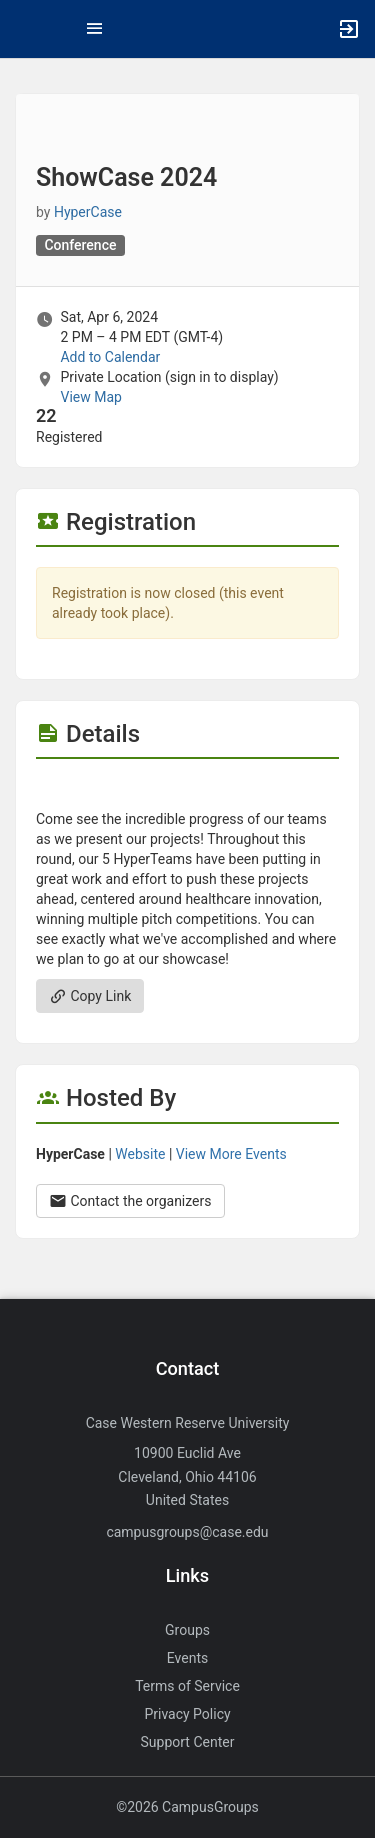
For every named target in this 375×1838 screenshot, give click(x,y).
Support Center (188, 1742)
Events (187, 1658)
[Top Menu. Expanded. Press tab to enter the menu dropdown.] (95, 29)
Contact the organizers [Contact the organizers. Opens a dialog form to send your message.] (130, 1201)
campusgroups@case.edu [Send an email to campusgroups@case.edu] (187, 1532)
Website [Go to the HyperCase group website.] (140, 1154)
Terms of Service (187, 1686)
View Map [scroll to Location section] (90, 397)
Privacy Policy (187, 1714)
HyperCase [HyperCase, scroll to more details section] (88, 212)
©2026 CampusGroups (187, 1807)
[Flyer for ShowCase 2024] (187, 789)
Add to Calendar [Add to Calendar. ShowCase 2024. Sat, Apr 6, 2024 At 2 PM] (110, 357)
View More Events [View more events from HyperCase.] (231, 1154)
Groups (187, 1630)
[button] (25, 29)
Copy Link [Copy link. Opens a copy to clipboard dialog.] (90, 996)
